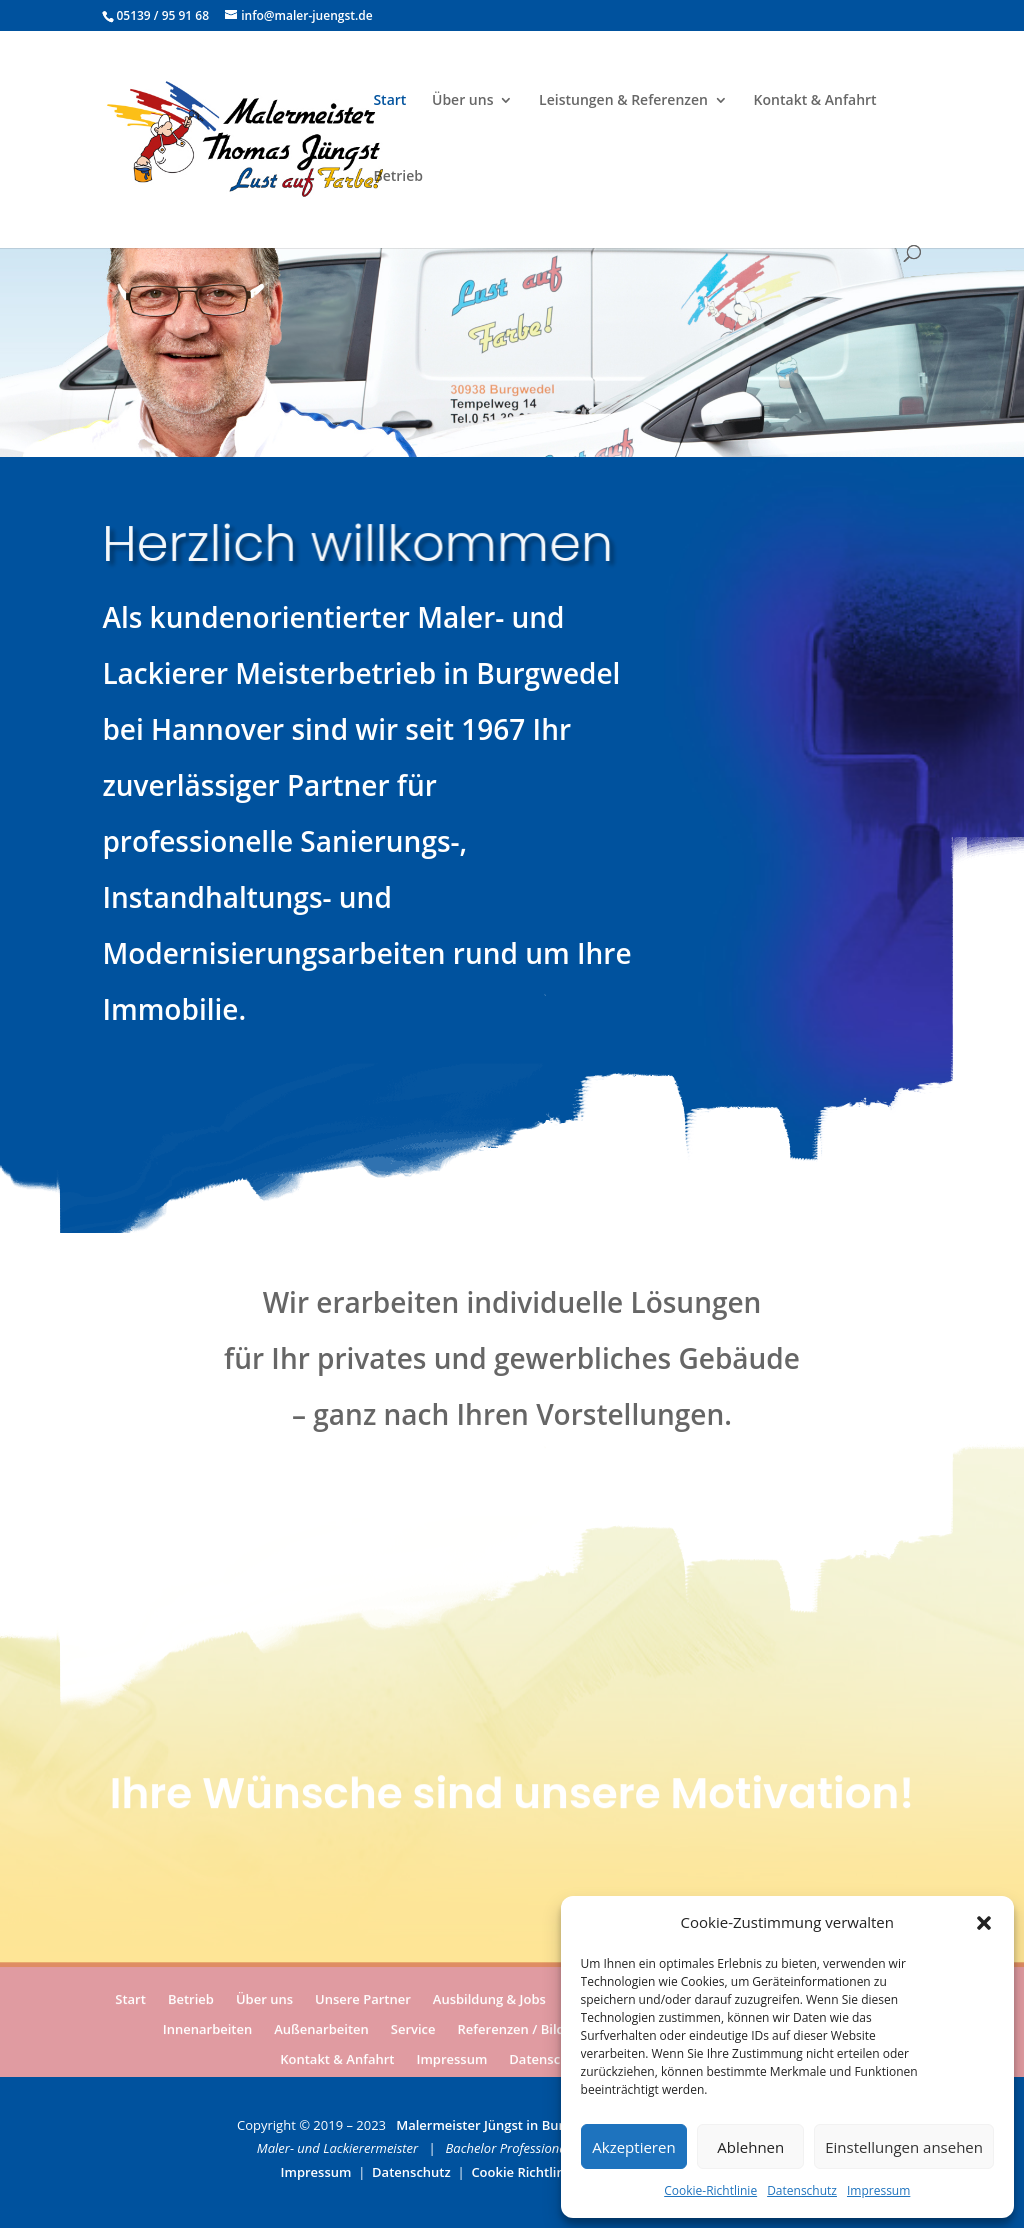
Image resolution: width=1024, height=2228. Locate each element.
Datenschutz (802, 2190)
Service (413, 2031)
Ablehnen (750, 2147)
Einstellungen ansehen (904, 2147)
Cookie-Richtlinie (710, 2190)
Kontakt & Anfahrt (815, 101)
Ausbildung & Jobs (489, 2001)
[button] (984, 1923)
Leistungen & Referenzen (623, 101)
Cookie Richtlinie (523, 2172)
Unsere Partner (363, 2001)
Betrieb (398, 177)
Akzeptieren (633, 2147)
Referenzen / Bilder (518, 2031)
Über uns (462, 101)
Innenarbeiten (207, 2031)
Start (389, 101)
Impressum (878, 2190)
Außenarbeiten (321, 2031)
